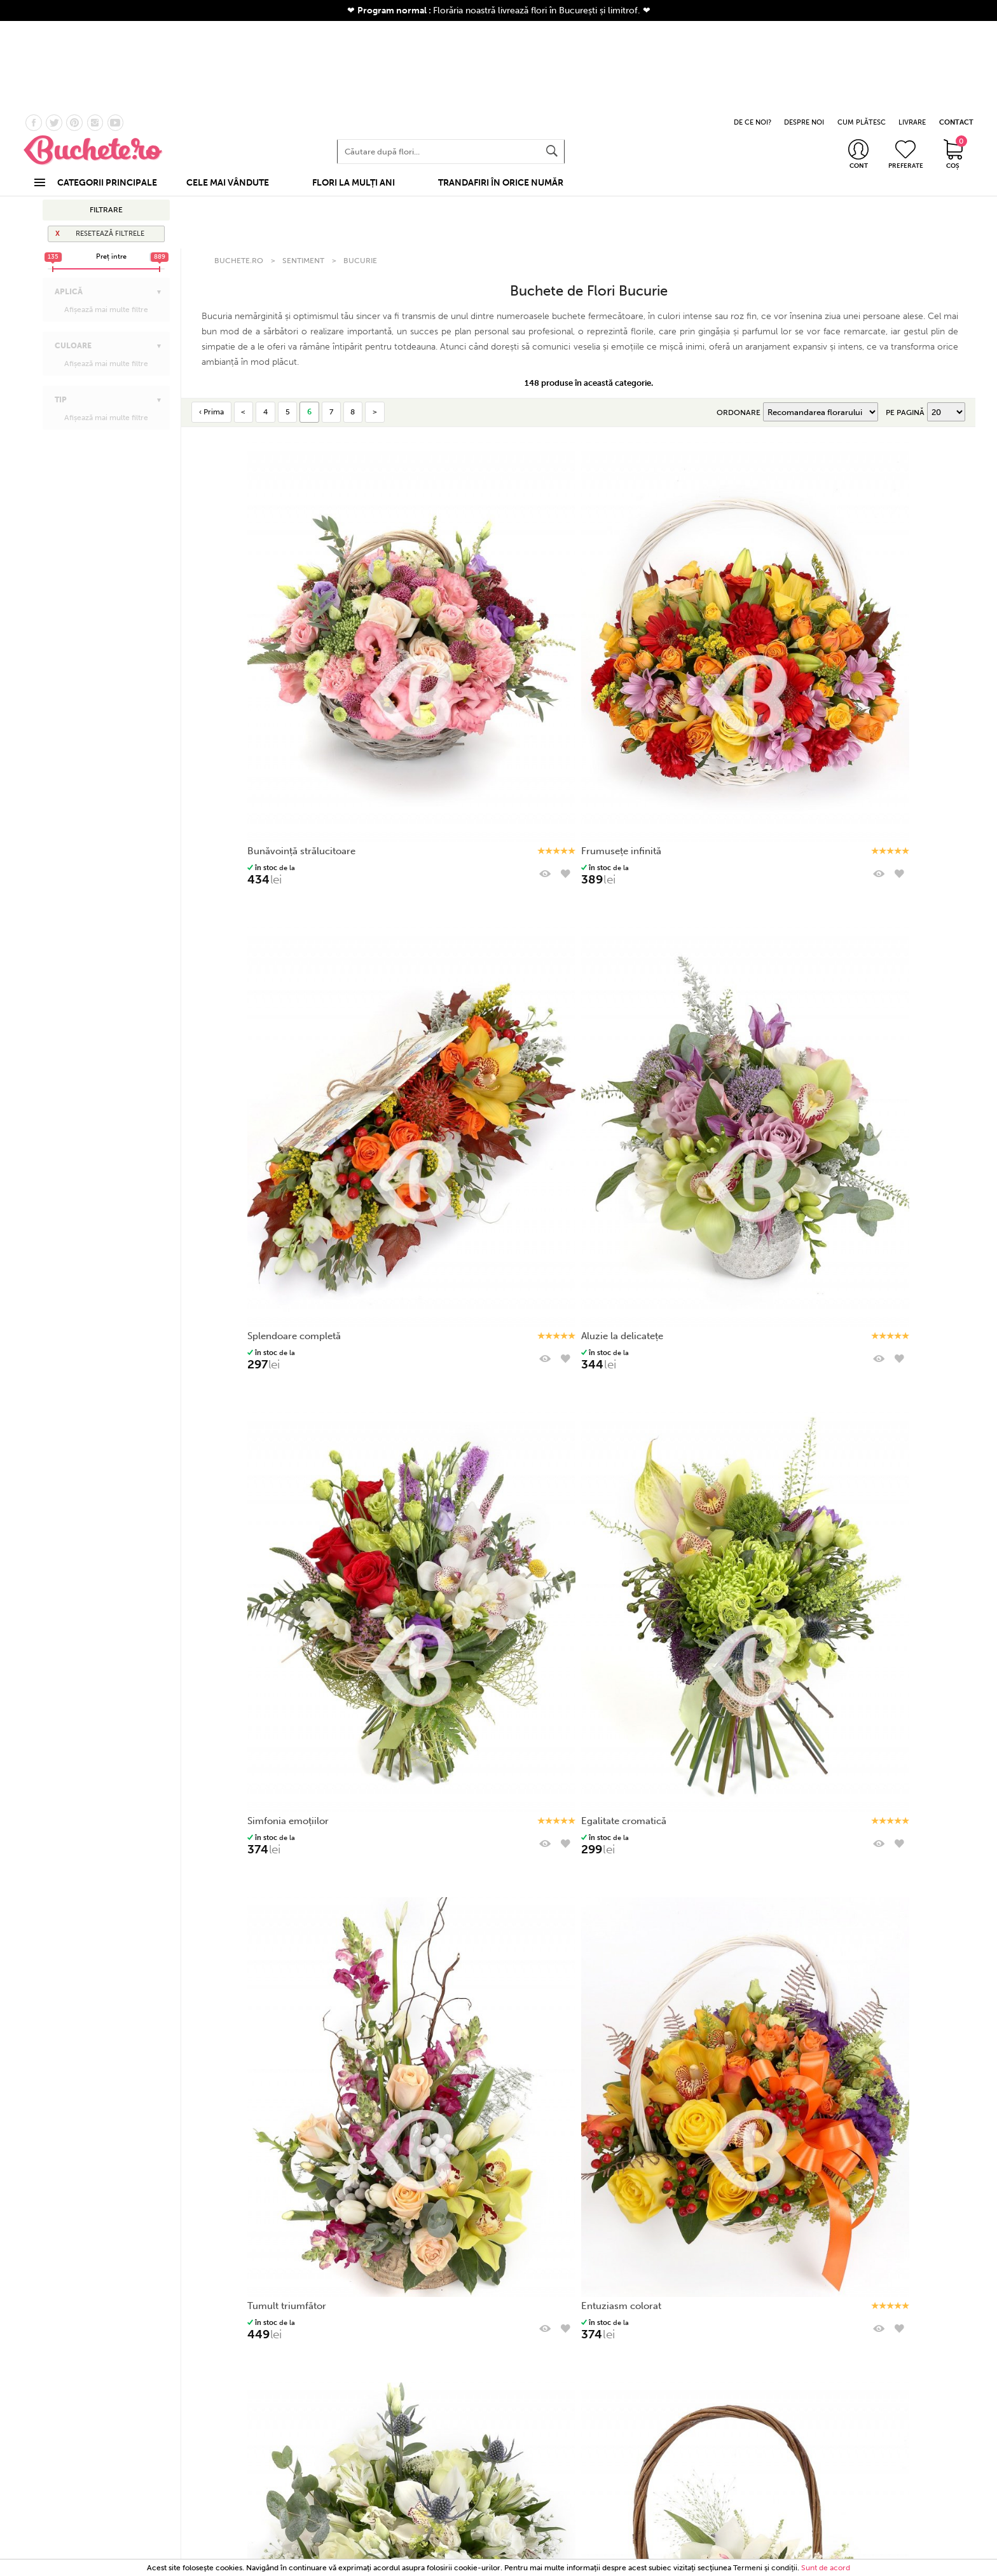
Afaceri (65, 165)
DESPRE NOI (804, 31)
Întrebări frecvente (567, 2464)
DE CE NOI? (752, 31)
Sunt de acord (825, 2567)
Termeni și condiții (694, 2386)
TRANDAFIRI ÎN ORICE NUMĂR (500, 91)
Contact (440, 2405)
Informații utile (567, 2386)
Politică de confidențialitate (694, 2420)
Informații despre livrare (567, 2449)
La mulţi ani (72, 141)
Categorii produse (313, 2386)
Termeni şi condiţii (765, 2567)
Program (567, 2420)
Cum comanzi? (567, 2434)
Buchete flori (313, 2405)
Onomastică (74, 153)
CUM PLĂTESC (861, 31)
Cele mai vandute (312, 2420)
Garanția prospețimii (440, 2449)
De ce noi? (440, 2434)
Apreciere (70, 178)
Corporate (313, 2449)
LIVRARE (912, 31)
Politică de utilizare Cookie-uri (695, 2434)
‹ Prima (211, 268)
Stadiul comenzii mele (567, 2405)
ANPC (694, 2449)
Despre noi (440, 2420)
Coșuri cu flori (313, 2434)
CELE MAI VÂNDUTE (227, 91)
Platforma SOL (695, 2464)
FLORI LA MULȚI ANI (353, 91)
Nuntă (313, 2464)
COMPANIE (440, 2386)
